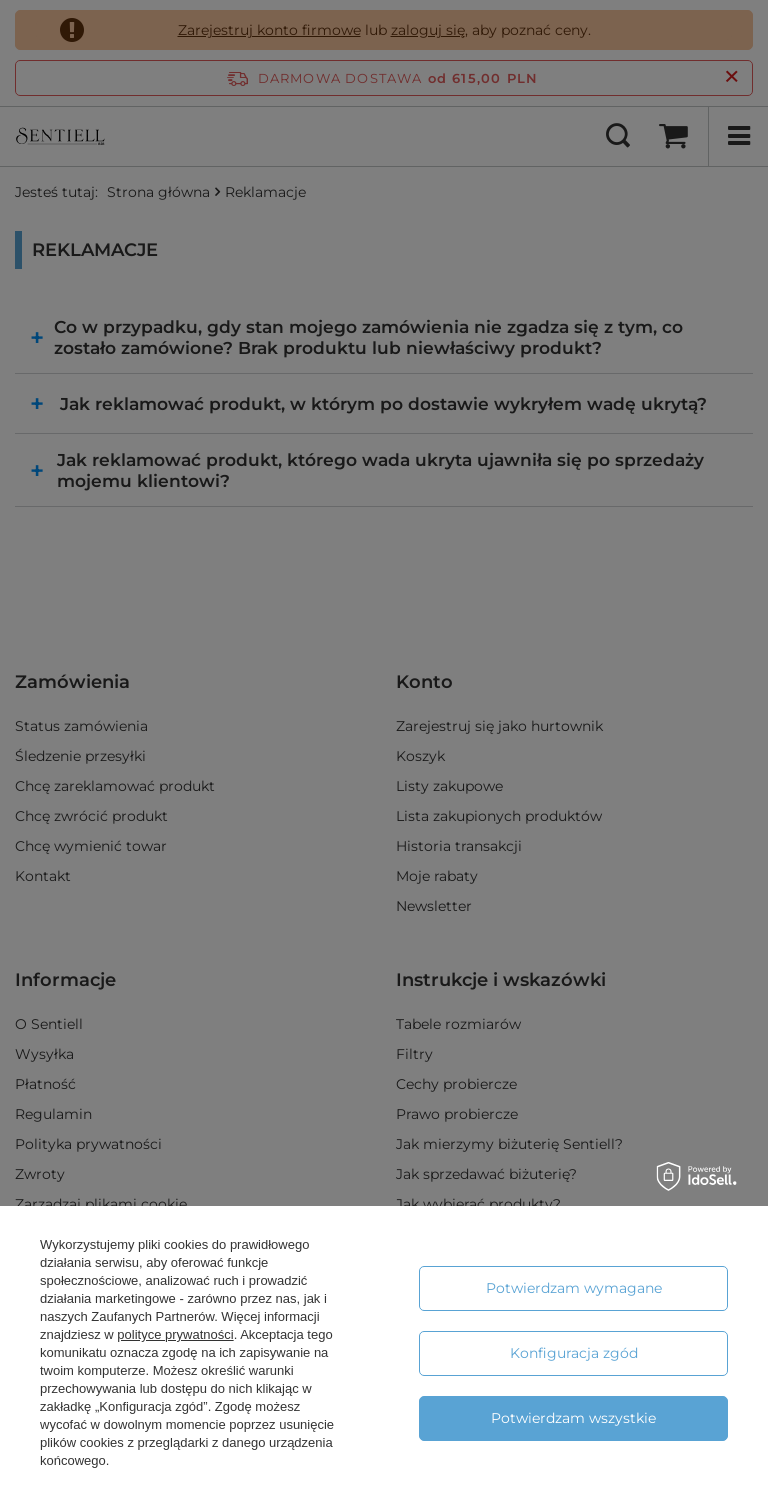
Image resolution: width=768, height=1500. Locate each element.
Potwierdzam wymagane (574, 1288)
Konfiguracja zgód (574, 1353)
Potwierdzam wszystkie (573, 1418)
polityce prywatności (175, 1334)
